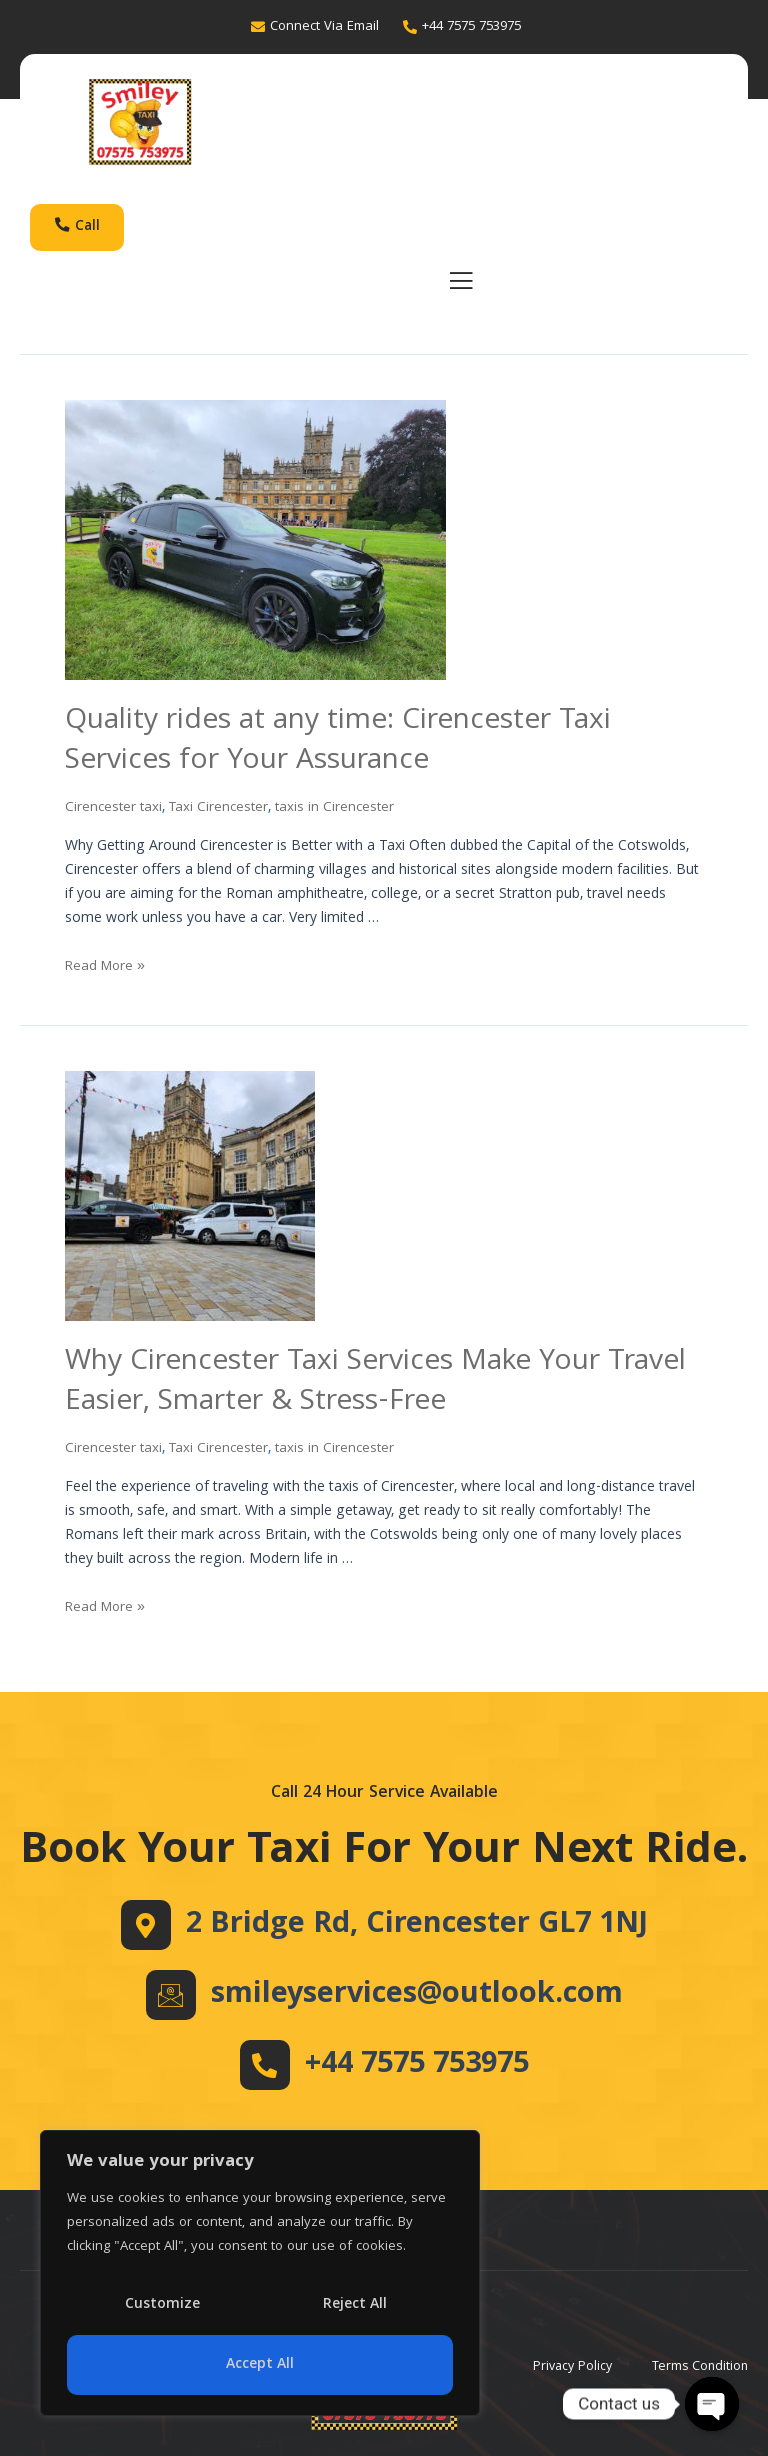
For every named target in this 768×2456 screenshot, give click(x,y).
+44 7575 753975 (417, 2065)
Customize (162, 2305)
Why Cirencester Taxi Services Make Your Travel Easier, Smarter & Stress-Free (384, 1387)
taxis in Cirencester (343, 813)
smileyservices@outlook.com (416, 1995)
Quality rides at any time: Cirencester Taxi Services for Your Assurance (346, 747)
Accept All (260, 2365)
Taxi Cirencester (223, 813)
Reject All (355, 2305)
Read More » (107, 972)
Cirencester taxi (115, 813)
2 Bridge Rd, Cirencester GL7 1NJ (417, 1925)
